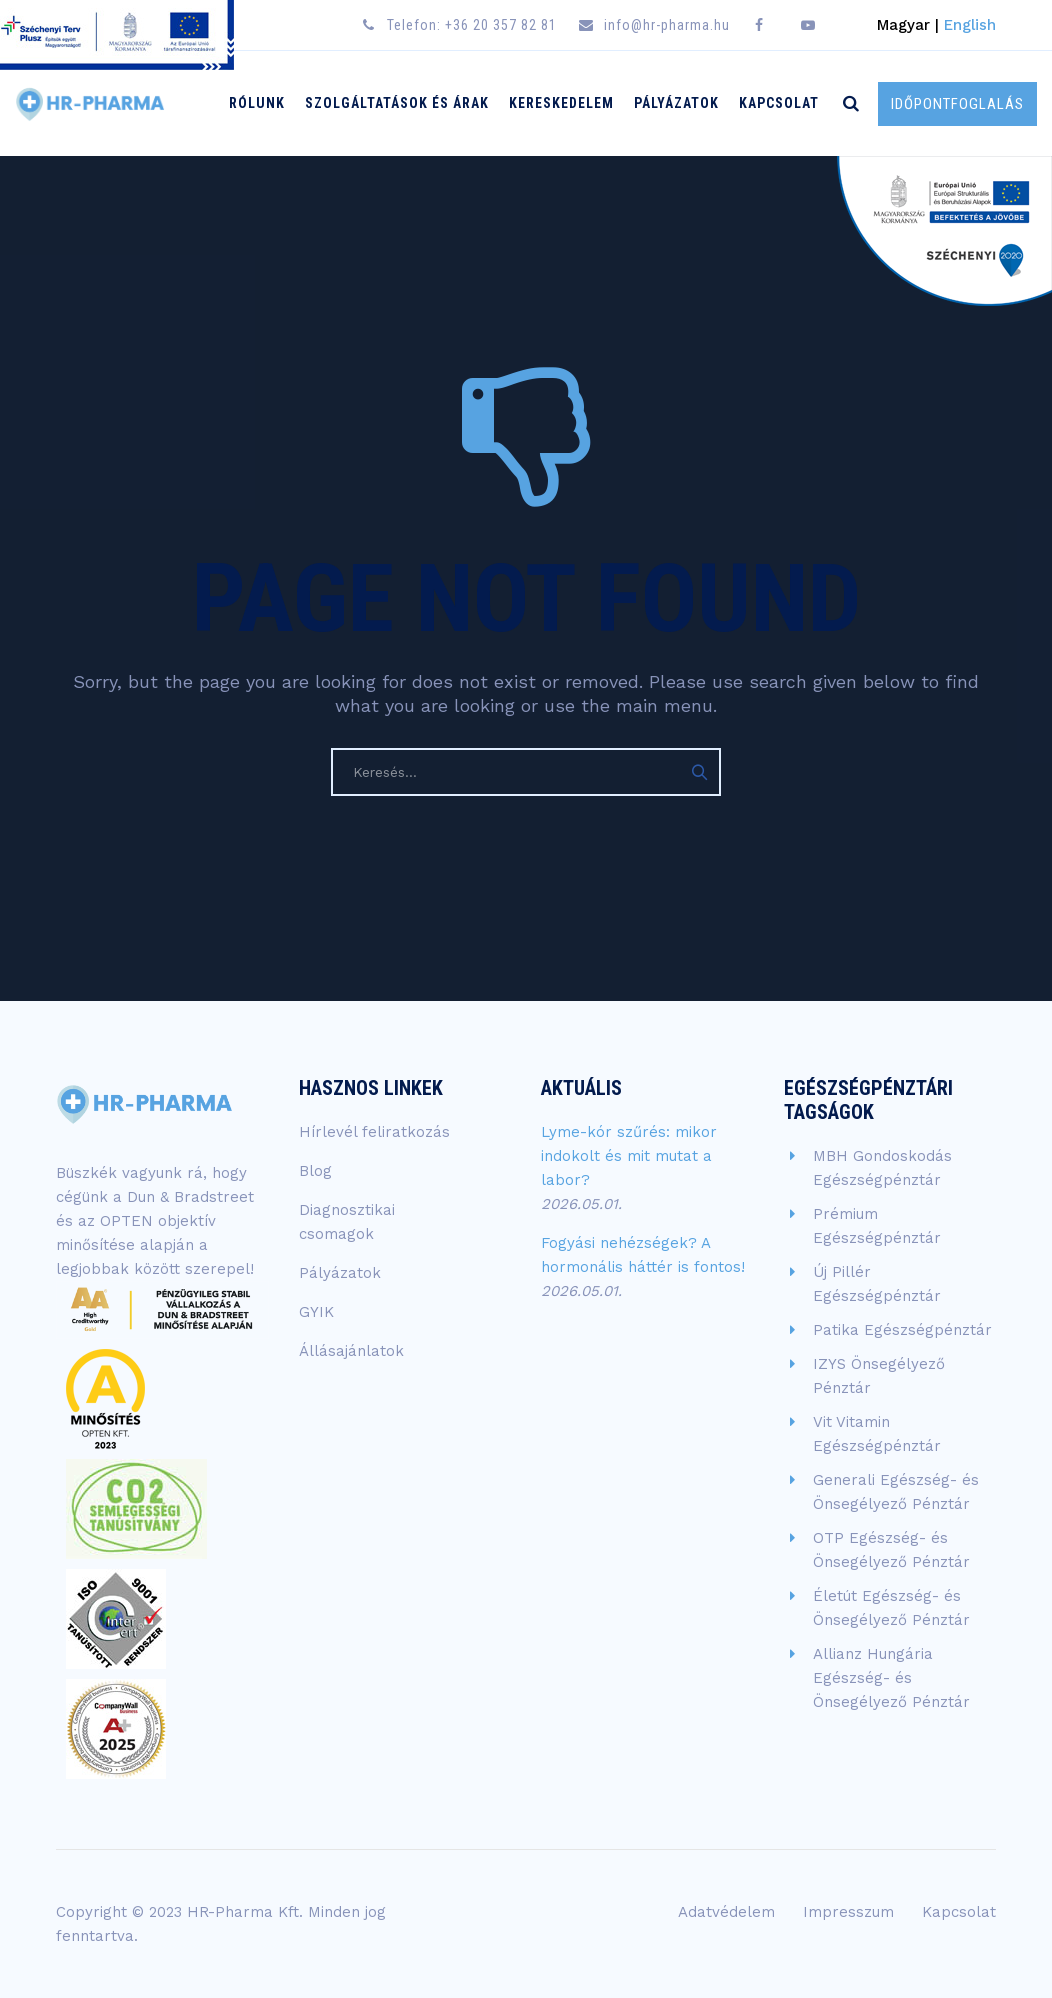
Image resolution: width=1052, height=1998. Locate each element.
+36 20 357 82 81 (501, 25)
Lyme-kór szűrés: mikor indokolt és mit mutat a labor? (629, 1156)
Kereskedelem (561, 103)
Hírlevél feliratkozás (374, 1132)
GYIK (316, 1312)
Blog (315, 1171)
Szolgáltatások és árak (397, 103)
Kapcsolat (779, 103)
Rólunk (257, 103)
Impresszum (848, 1912)
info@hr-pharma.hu (667, 25)
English (970, 25)
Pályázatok (676, 103)
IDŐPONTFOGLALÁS (957, 104)
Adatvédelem (726, 1912)
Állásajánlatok (351, 1351)
